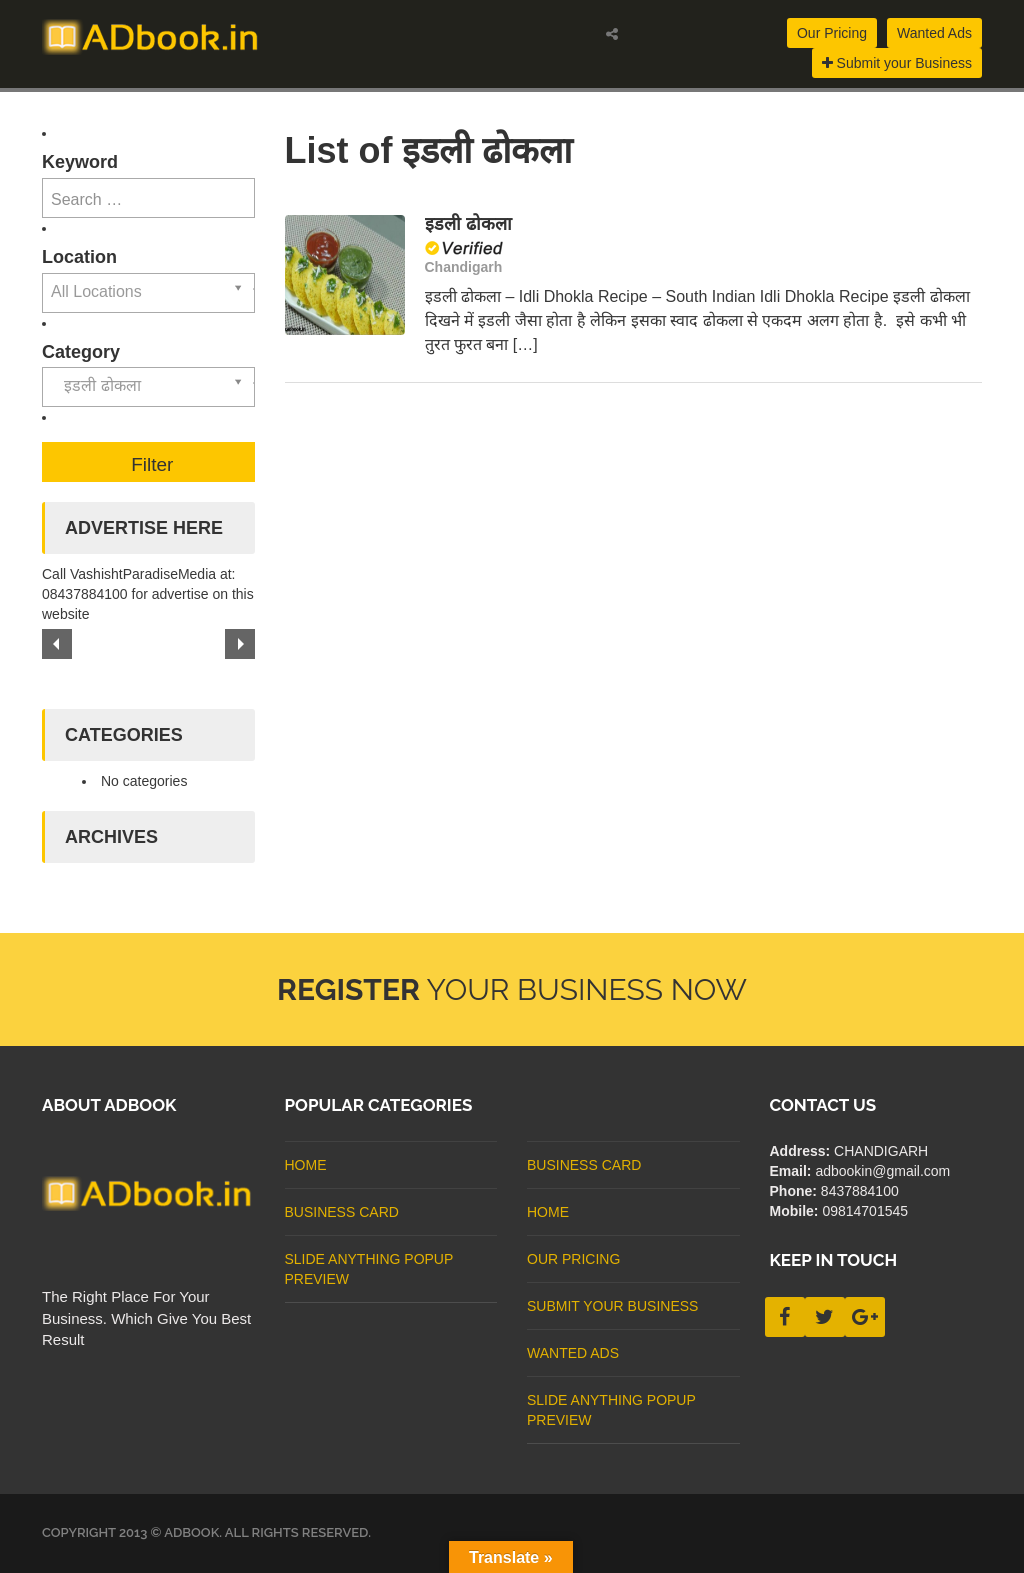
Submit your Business (897, 63)
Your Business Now (512, 989)
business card (342, 1212)
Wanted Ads (934, 33)
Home (306, 1165)
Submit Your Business (612, 1306)
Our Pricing (832, 33)
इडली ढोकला (468, 224)
